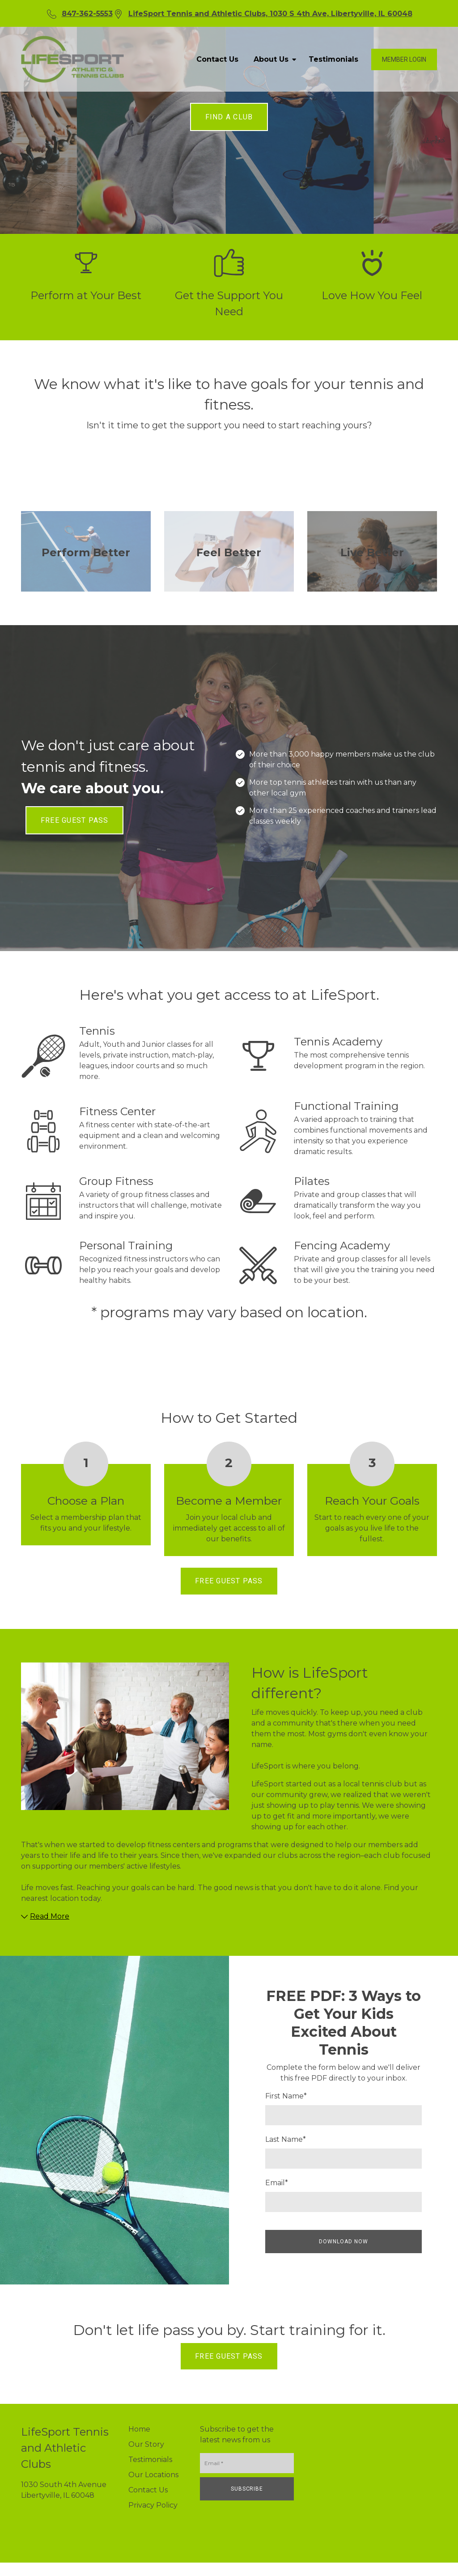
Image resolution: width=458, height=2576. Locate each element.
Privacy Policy (153, 2505)
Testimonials (333, 59)
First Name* (286, 2096)
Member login (404, 59)
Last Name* (285, 2139)
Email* (276, 2182)
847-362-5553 (87, 13)
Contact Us (217, 59)
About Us (273, 59)
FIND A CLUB (229, 117)
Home (139, 2429)
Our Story (146, 2444)
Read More (45, 1916)
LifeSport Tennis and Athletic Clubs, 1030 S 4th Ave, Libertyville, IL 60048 (270, 13)
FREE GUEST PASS (74, 820)
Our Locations (153, 2474)
